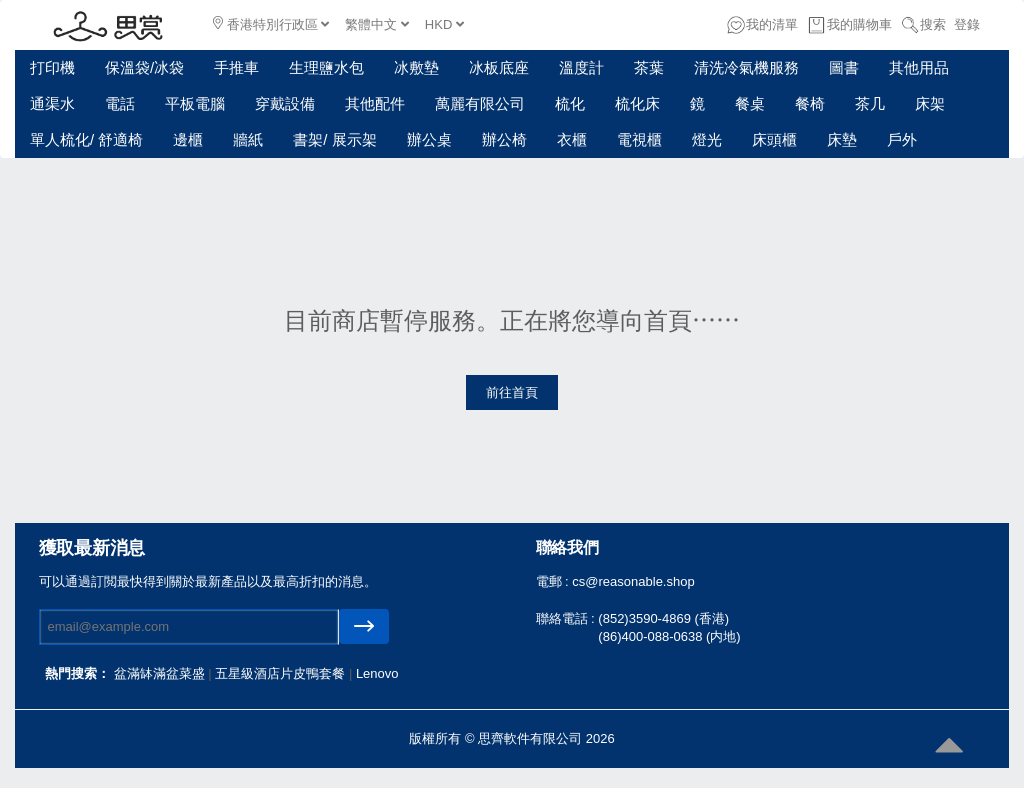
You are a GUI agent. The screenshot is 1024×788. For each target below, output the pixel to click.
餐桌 (750, 103)
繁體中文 (377, 24)
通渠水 (52, 103)
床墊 (842, 139)
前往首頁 (512, 392)
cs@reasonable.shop (633, 581)
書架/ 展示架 (334, 139)
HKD (444, 24)
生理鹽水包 (326, 67)
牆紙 (248, 139)
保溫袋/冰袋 (144, 67)
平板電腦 (195, 103)
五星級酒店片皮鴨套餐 (282, 673)
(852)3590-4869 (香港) (663, 618)
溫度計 (581, 67)
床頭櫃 (774, 139)
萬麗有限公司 (480, 103)
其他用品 (919, 67)
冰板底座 (499, 67)
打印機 (52, 67)
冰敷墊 (416, 67)
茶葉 (649, 67)
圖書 (844, 67)
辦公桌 (429, 139)
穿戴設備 (285, 103)
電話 (120, 103)
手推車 (236, 67)
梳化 (570, 103)
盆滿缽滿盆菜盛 (161, 673)
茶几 (870, 103)
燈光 (707, 139)
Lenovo (377, 673)
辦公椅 (504, 139)
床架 (930, 103)
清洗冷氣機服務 (746, 67)
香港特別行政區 (271, 24)
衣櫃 (572, 139)
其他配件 (375, 103)
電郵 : (554, 581)
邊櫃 (188, 139)
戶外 (902, 139)
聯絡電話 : (567, 618)
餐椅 (810, 103)
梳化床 (637, 103)
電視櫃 (639, 139)
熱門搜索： (77, 673)
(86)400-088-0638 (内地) (669, 636)
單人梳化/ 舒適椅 (86, 139)
